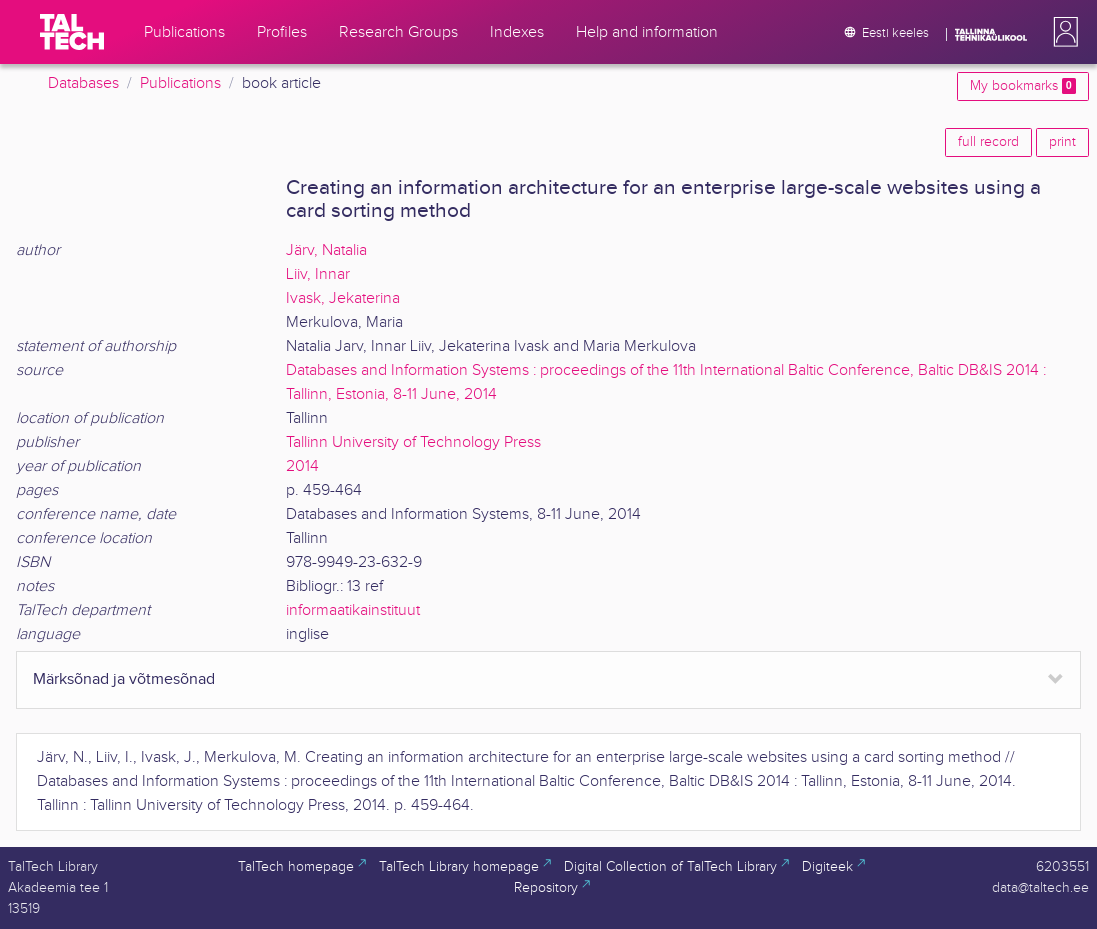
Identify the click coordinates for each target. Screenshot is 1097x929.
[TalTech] (72, 32)
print (1062, 142)
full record (988, 142)
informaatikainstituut (353, 610)
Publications (180, 83)
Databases (83, 83)
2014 (302, 466)
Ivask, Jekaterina (343, 298)
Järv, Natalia (326, 250)
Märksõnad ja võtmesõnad (124, 679)
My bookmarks (1023, 86)
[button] (1062, 32)
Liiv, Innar (318, 274)
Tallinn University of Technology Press (413, 442)
